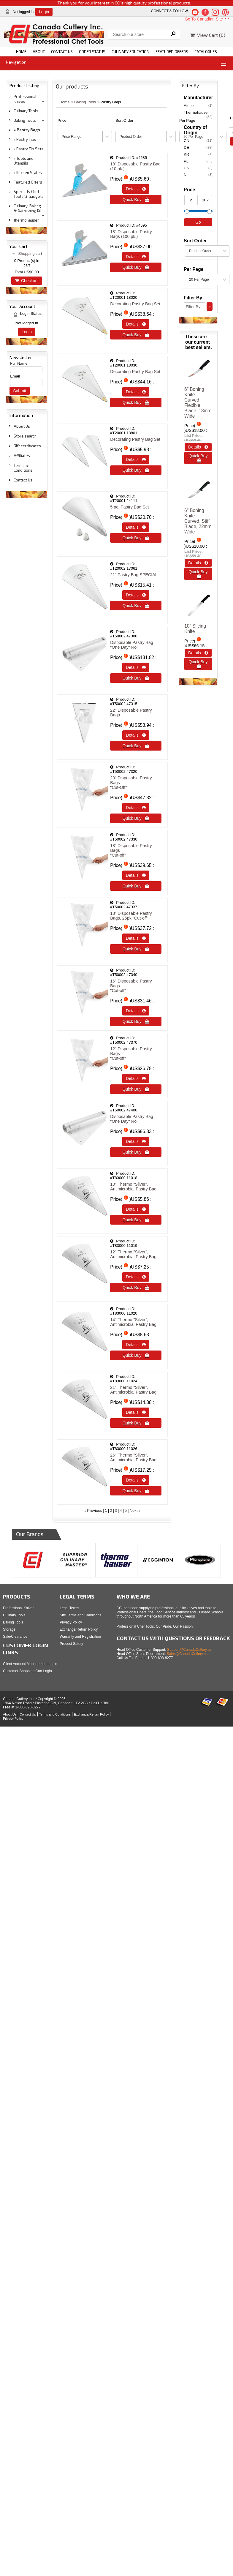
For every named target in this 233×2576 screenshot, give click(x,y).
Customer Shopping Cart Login (27, 1671)
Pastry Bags (28, 129)
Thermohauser (198, 113)
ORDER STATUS (92, 51)
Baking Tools (25, 120)
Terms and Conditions (55, 1714)
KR (198, 154)
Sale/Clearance (15, 1636)
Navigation (16, 61)
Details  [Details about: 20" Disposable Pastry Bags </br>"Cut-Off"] (136, 808)
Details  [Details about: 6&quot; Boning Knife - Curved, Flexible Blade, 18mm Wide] (198, 447)
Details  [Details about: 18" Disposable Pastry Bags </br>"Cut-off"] (136, 875)
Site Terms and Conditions (80, 1615)
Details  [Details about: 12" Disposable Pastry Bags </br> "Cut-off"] (136, 1078)
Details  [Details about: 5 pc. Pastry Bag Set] (136, 527)
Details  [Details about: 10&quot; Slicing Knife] (198, 653)
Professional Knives (25, 99)
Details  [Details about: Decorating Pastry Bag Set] (136, 324)
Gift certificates (27, 445)
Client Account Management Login (30, 1664)
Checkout (27, 281)
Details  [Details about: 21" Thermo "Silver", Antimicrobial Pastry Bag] (136, 1412)
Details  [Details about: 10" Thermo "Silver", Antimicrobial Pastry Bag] (136, 1209)
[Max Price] (205, 200)
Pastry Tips (26, 139)
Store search (25, 436)
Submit (19, 391)
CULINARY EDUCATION (130, 51)
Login (44, 12)
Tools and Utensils (24, 160)
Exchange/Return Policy (79, 1629)
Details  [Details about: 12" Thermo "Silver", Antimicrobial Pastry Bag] (136, 1277)
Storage (9, 1629)
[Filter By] (194, 306)
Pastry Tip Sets (29, 148)
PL (198, 161)
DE (198, 147)
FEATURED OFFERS (172, 51)
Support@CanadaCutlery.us (189, 1650)
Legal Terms (69, 1608)
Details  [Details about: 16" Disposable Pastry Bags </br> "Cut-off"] (136, 1011)
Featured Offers (28, 182)
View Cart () (207, 35)
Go (198, 222)
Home (64, 102)
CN (198, 140)
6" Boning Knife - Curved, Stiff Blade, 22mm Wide (198, 521)
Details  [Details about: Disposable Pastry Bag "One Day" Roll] (136, 667)
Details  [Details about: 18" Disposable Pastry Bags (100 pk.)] (136, 257)
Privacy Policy (71, 1622)
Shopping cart (30, 253)
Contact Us (23, 480)
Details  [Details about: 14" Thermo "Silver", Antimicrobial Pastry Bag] (136, 1345)
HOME (21, 51)
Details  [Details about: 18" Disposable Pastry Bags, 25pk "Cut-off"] (136, 938)
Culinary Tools (26, 110)
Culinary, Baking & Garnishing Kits (29, 208)
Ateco (198, 105)
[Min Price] (191, 200)
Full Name (19, 363)
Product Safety (71, 1644)
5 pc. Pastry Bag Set (129, 507)
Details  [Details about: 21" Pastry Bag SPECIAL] (136, 595)
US (198, 168)
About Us (22, 426)
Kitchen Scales (29, 172)
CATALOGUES (205, 51)
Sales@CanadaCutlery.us (187, 1654)
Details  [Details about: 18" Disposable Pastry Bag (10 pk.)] (136, 189)
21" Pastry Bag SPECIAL (133, 575)
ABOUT (39, 51)
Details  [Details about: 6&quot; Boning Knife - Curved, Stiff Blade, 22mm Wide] (198, 563)
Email (15, 376)
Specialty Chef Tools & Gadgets (29, 194)
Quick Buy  (136, 200)
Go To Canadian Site (207, 19)
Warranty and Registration (80, 1636)
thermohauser (26, 220)
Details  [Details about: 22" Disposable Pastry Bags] (136, 735)
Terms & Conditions (23, 468)
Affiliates (22, 455)
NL (198, 175)
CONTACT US (62, 51)
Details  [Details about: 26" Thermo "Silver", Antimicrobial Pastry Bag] (136, 1480)
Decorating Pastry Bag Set (135, 304)
